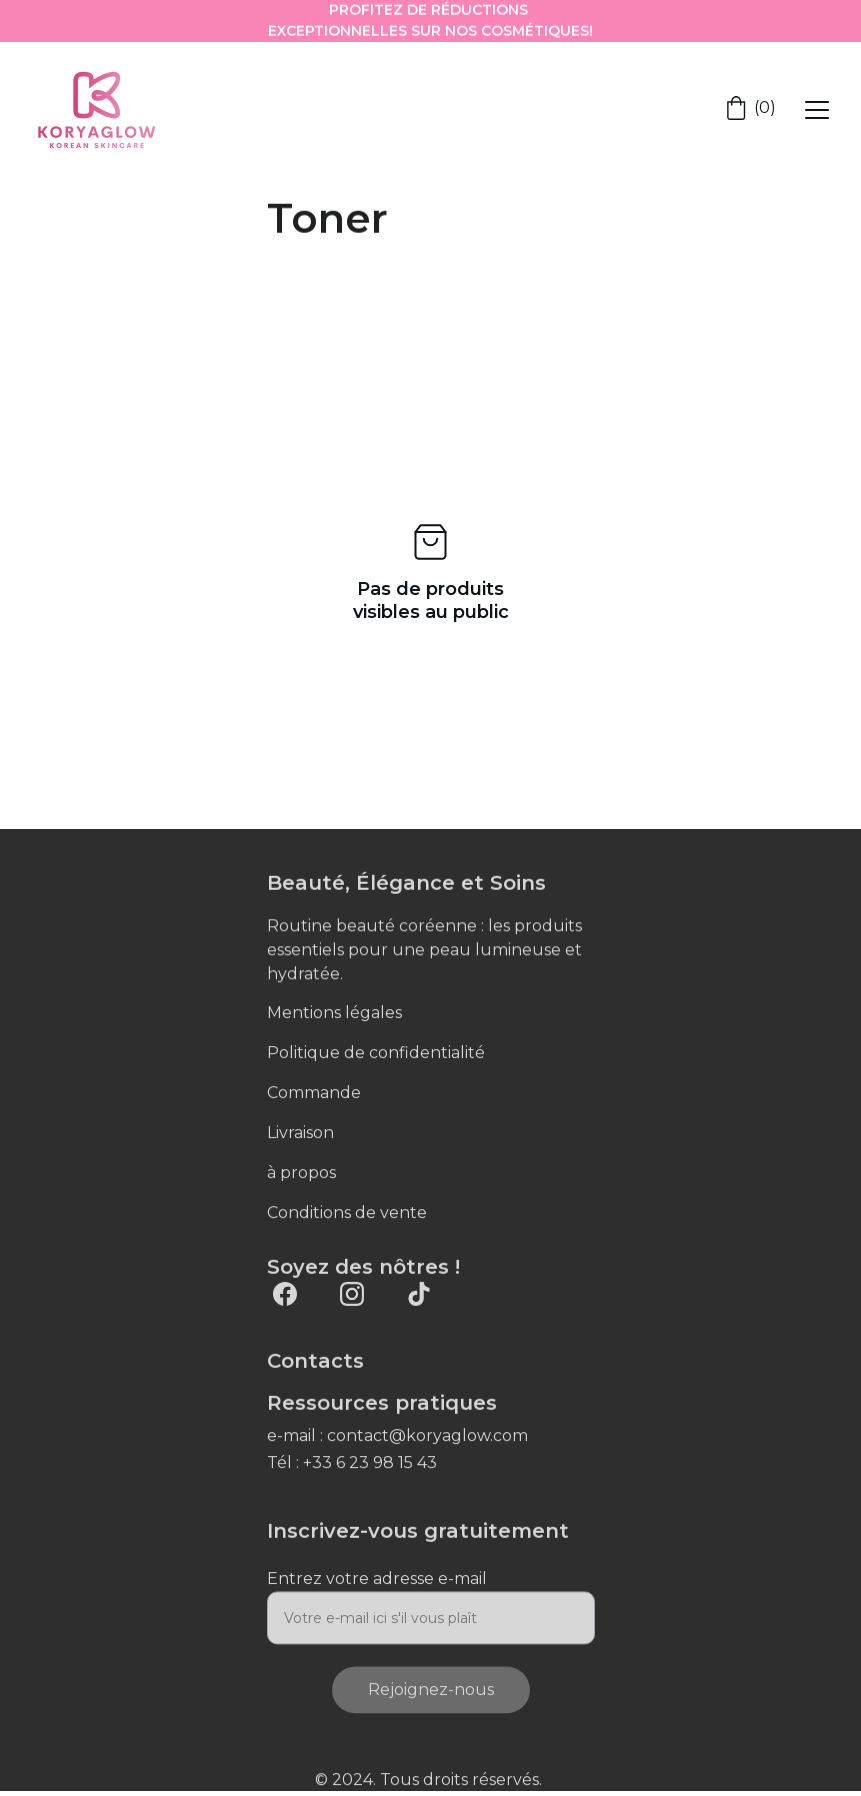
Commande (314, 1093)
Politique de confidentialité (376, 1053)
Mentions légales (334, 1013)
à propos (301, 1173)
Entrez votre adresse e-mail (377, 1587)
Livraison (300, 1133)
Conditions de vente (347, 1213)
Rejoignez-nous (431, 1698)
